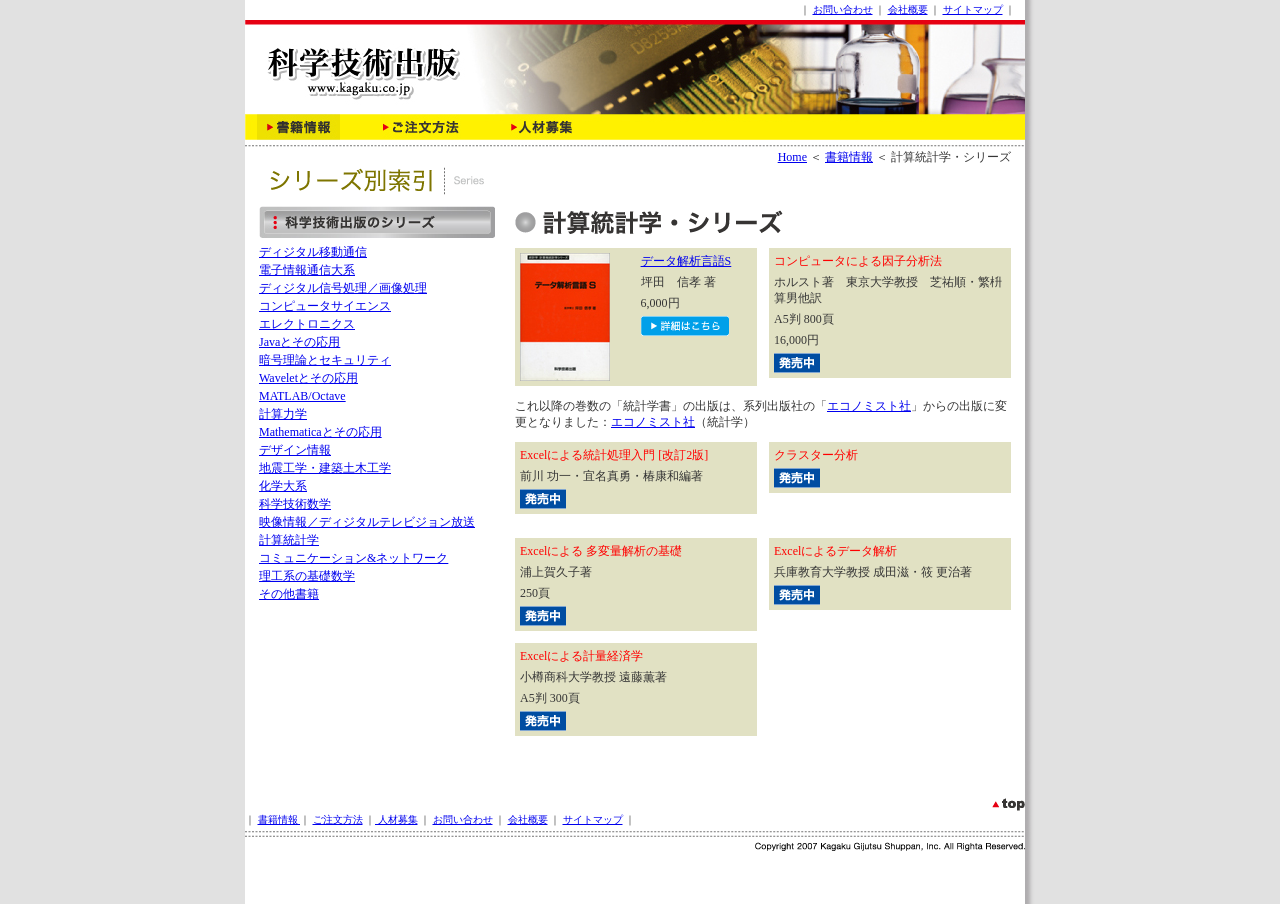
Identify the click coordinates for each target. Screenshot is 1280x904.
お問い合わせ (843, 9)
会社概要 (908, 9)
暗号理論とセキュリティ (325, 360)
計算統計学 (289, 540)
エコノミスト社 (869, 406)
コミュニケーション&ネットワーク (353, 558)
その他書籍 (289, 594)
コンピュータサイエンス (325, 306)
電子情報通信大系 (307, 270)
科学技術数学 (295, 504)
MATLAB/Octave (302, 396)
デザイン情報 (295, 450)
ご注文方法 (338, 819)
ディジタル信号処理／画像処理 (343, 288)
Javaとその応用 (299, 342)
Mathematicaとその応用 (320, 432)
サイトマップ (973, 9)
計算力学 (283, 414)
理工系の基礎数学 (307, 576)
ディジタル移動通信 (313, 252)
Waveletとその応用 (308, 378)
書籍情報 (849, 157)
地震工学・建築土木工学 (325, 468)
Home (792, 157)
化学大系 (283, 486)
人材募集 (396, 819)
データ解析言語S (686, 261)
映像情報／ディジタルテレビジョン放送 (367, 522)
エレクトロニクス (307, 324)
